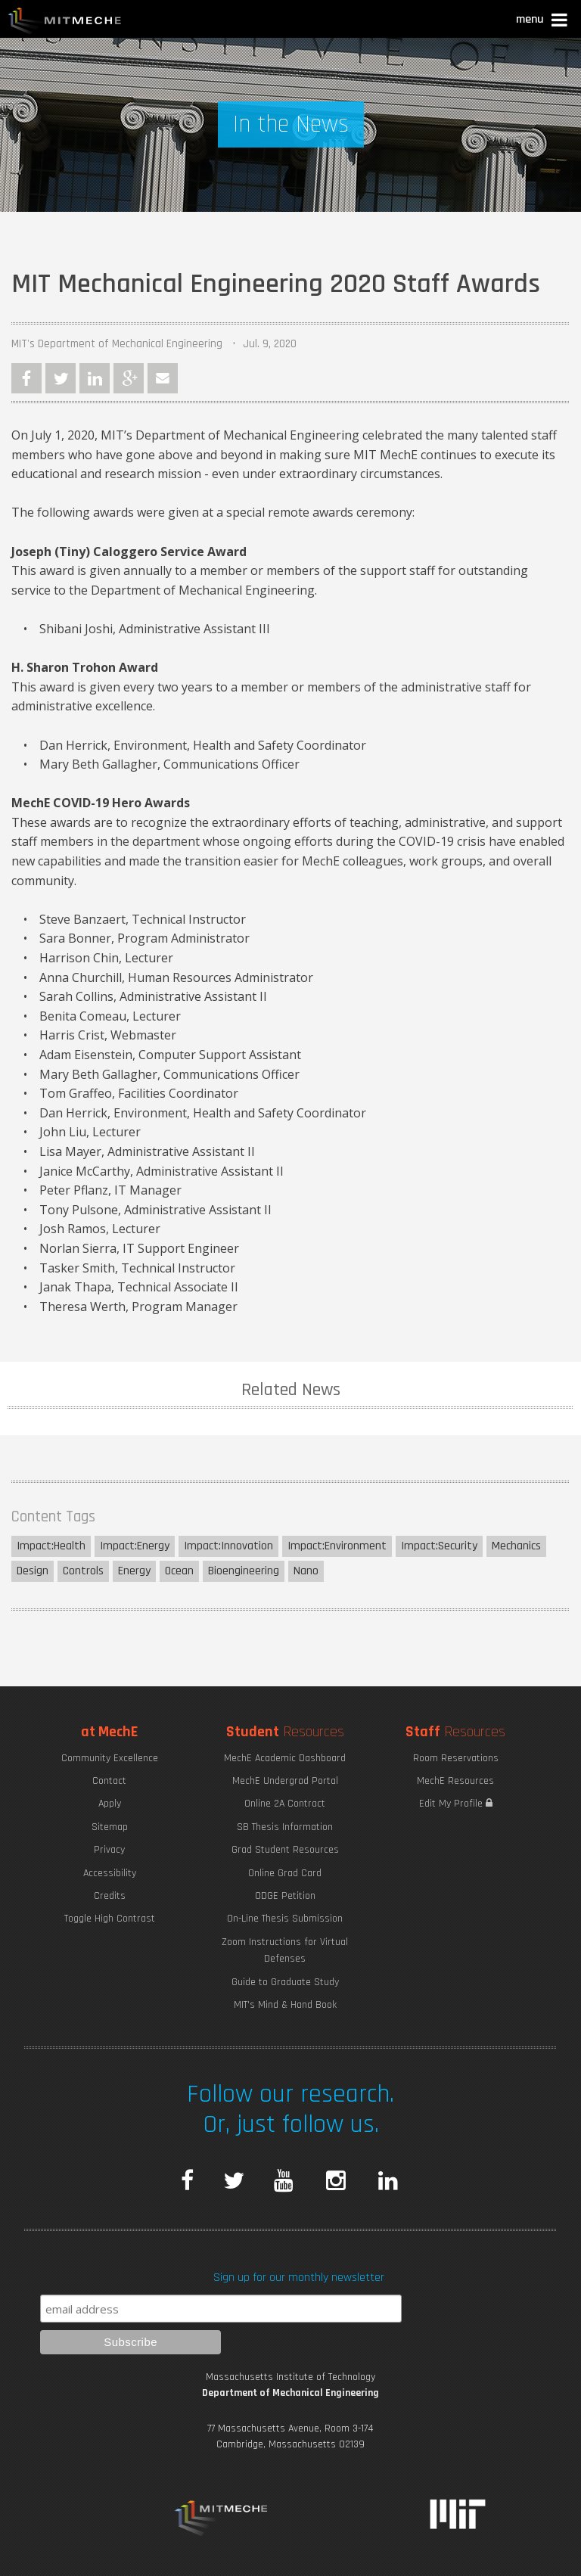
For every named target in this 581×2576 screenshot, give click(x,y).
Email (163, 378)
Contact (109, 1781)
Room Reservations (456, 1758)
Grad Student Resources (285, 1850)
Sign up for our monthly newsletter (298, 2277)
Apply (109, 1803)
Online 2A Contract (284, 1803)
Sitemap (110, 1827)
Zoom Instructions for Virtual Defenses (285, 1950)
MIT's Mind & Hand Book (285, 2005)
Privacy (109, 1850)
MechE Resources (455, 1781)
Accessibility (109, 1873)
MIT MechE (65, 23)
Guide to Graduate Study (285, 1982)
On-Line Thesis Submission (285, 1918)
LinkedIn (94, 378)
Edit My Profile (455, 1803)
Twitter (60, 378)
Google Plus (128, 378)
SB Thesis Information (285, 1827)
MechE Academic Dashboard (285, 1758)
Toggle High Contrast (109, 1918)
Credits (110, 1896)
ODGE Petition (285, 1896)
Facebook (26, 378)
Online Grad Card (285, 1873)
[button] (543, 21)
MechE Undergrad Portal (285, 1781)
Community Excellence (109, 1758)
